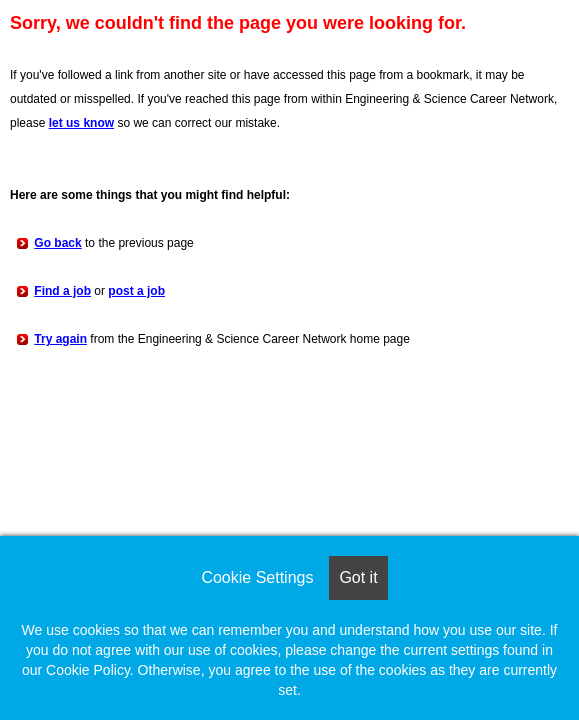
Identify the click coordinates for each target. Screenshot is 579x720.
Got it (358, 577)
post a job (136, 291)
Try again (60, 339)
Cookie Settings (257, 577)
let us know (81, 123)
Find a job (62, 291)
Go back (57, 243)
